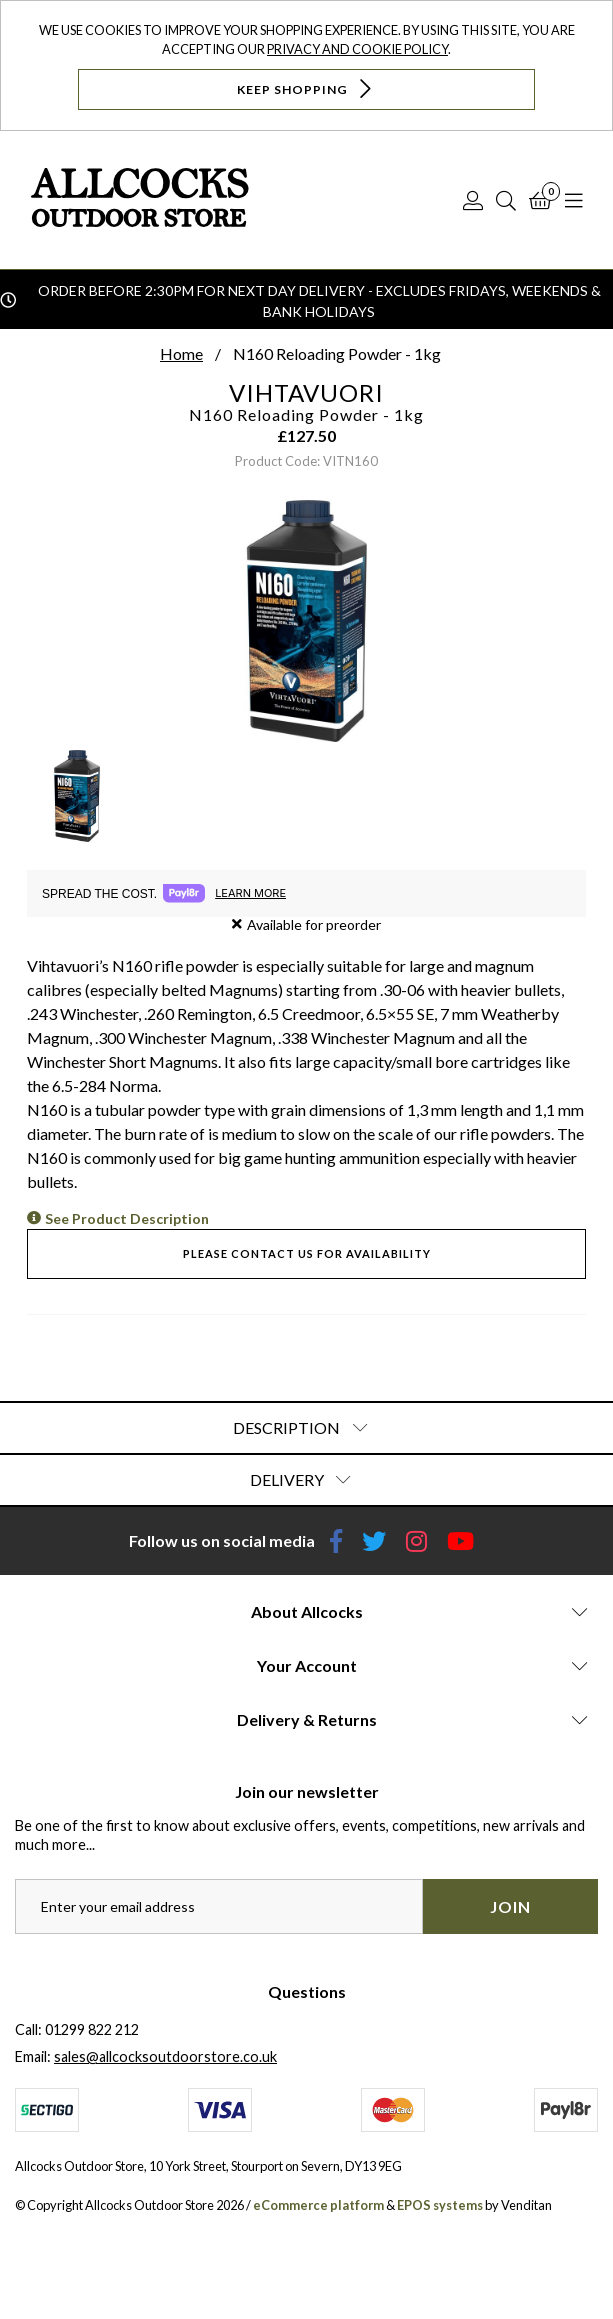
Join (510, 1906)
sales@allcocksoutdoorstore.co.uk (165, 2056)
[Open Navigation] (574, 200)
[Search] (506, 200)
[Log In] (473, 200)
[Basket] (540, 200)
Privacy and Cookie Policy (357, 49)
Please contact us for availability (307, 1253)
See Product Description (127, 1218)
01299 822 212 (92, 2029)
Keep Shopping (306, 88)
